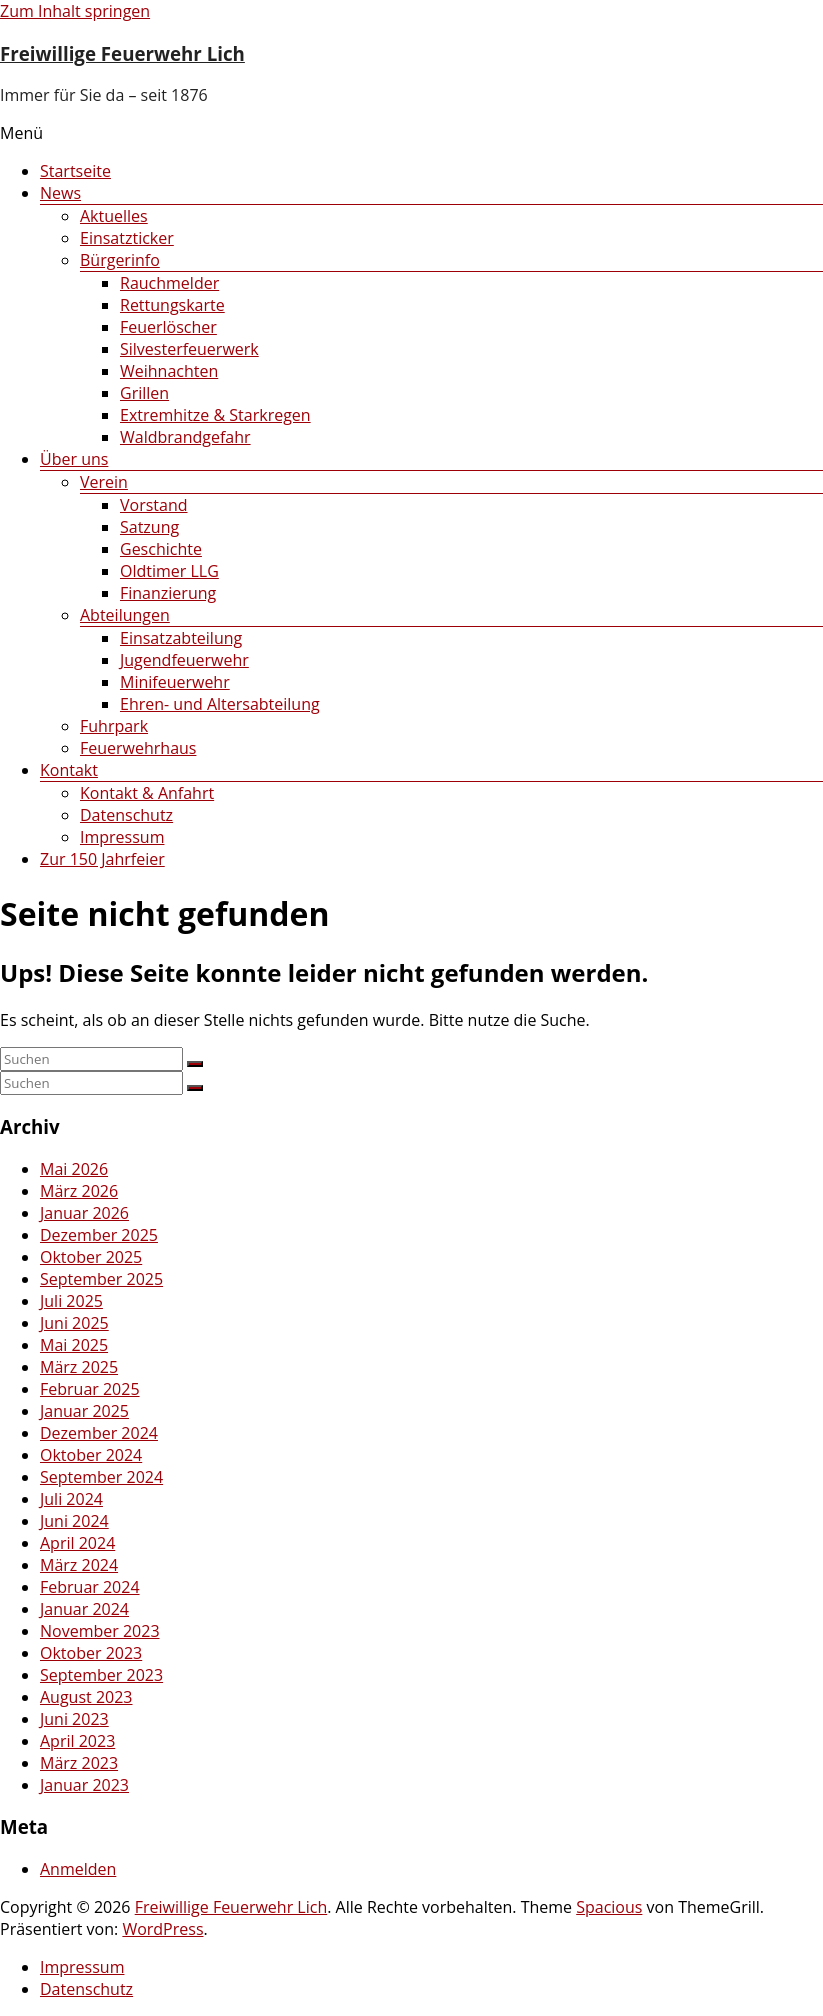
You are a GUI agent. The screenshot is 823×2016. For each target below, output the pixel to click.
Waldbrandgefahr (185, 437)
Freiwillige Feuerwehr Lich (122, 53)
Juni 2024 (74, 1521)
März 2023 (79, 1763)
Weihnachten (169, 371)
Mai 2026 (74, 1169)
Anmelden (78, 1869)
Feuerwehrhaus (138, 748)
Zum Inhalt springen (75, 11)
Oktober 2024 (91, 1455)
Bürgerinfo (120, 260)
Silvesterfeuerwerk (189, 349)
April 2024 (77, 1543)
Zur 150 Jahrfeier (102, 859)
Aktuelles (114, 216)
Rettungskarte (172, 305)
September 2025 (101, 1279)
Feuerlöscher (168, 327)
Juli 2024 (71, 1499)
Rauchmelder (169, 283)
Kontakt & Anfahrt (147, 793)
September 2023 (101, 1675)
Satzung (149, 527)
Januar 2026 (84, 1213)
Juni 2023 (74, 1719)
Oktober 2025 (91, 1257)
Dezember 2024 (99, 1433)
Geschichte (161, 549)
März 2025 (79, 1367)
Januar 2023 (84, 1785)
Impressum (122, 837)
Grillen (144, 393)
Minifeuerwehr (175, 682)
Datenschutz (126, 815)
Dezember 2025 (99, 1235)
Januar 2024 (84, 1609)
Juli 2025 (71, 1301)
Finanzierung (168, 593)
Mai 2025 (74, 1345)
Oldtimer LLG (169, 571)
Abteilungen (125, 615)
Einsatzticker (127, 238)
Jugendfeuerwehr (184, 660)
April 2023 (77, 1741)
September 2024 (101, 1477)
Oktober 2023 (91, 1653)
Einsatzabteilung (181, 638)
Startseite (75, 171)
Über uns (74, 459)
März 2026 (79, 1191)
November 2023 (100, 1631)
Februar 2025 (90, 1389)
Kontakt (69, 770)
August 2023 (86, 1697)
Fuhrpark (114, 726)
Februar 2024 (90, 1587)
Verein (104, 482)
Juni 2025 (74, 1323)
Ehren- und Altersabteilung (220, 704)
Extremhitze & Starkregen (215, 415)
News (60, 193)
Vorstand (154, 505)
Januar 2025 (84, 1411)
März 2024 (79, 1565)
